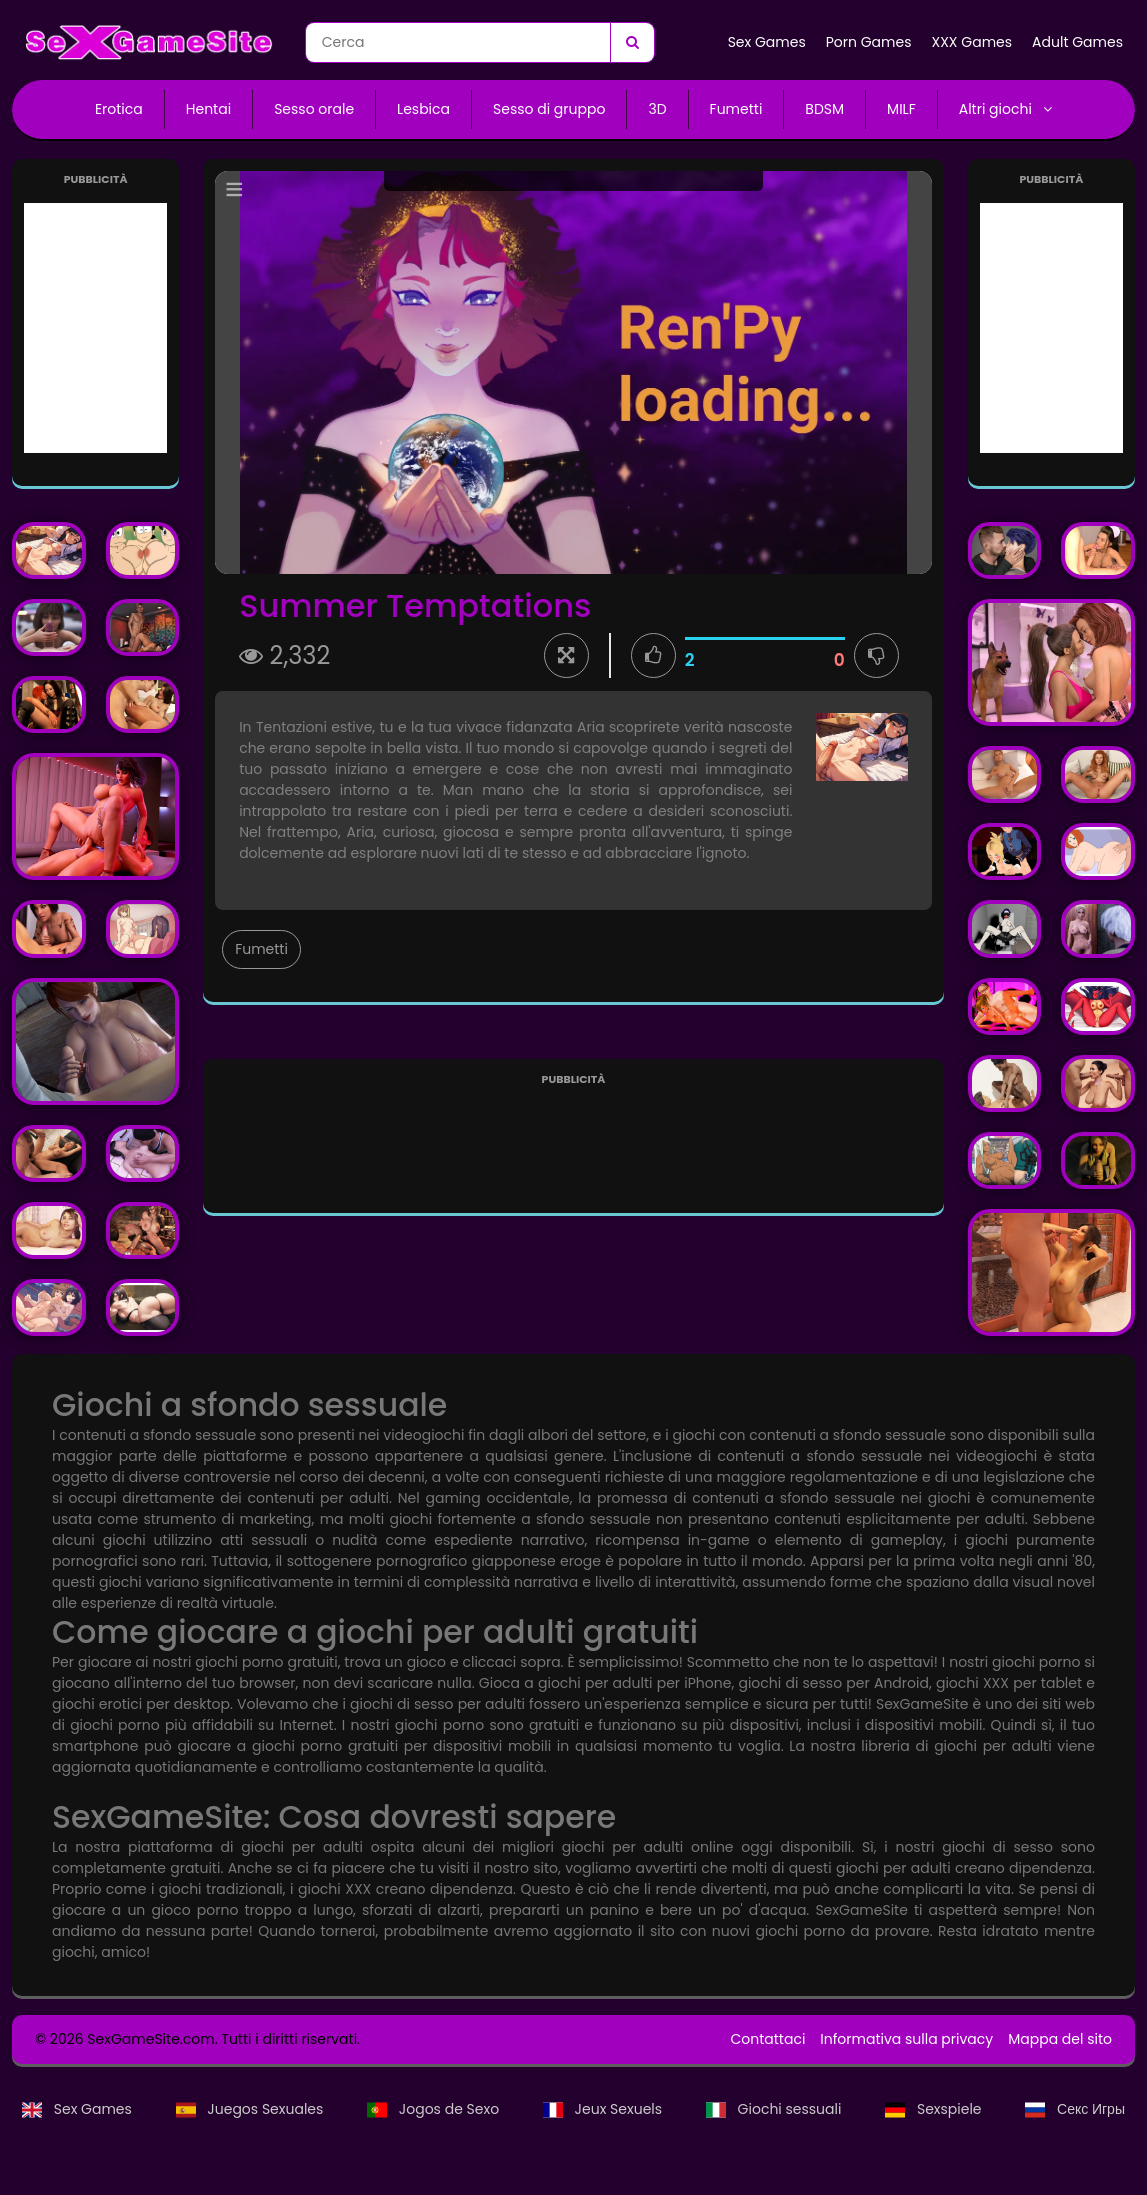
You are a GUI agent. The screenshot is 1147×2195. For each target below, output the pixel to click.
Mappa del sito (1060, 2039)
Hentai (208, 109)
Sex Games (767, 42)
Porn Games (869, 42)
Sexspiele (935, 2109)
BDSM (824, 109)
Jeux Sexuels (604, 2109)
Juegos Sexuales (251, 2109)
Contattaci (767, 2039)
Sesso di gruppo (549, 109)
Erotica (119, 109)
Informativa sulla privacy (906, 2039)
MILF (901, 109)
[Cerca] (632, 42)
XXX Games (971, 42)
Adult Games (1077, 42)
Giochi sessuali (775, 2109)
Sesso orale (314, 109)
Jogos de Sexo (435, 2109)
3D (657, 109)
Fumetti (736, 109)
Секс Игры (1075, 2109)
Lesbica (423, 109)
